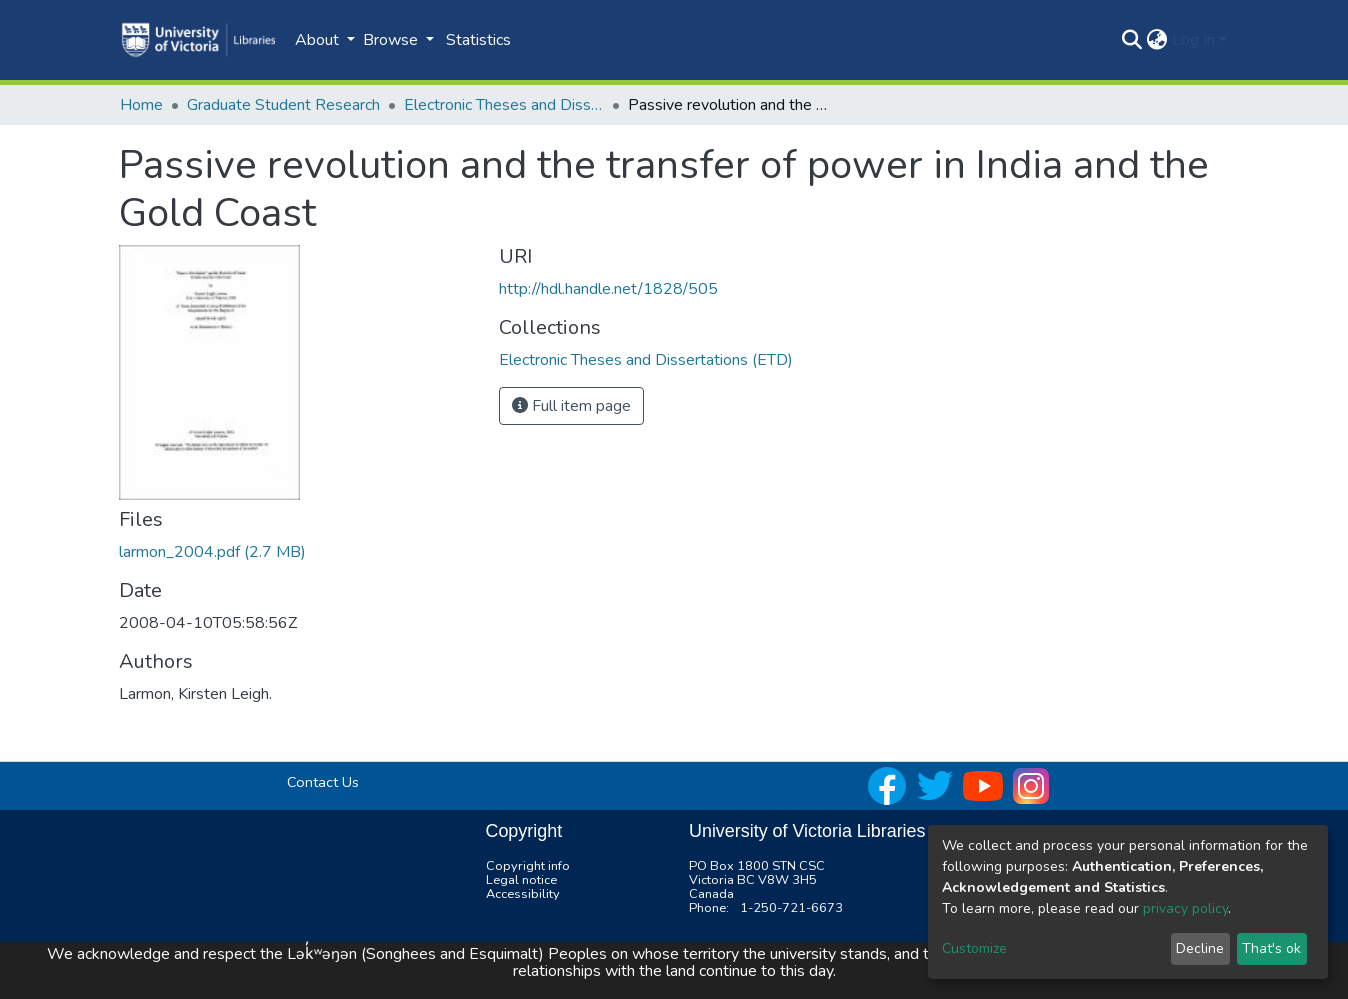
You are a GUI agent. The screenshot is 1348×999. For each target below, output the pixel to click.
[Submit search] (1132, 40)
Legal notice (521, 880)
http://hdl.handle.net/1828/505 (608, 289)
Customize (974, 948)
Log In (1193, 40)
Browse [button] (392, 40)
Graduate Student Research (283, 105)
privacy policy (1185, 908)
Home (141, 105)
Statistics (478, 40)
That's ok (1271, 948)
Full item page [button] (571, 406)
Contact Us (323, 782)
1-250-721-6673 (791, 908)
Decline (1200, 948)
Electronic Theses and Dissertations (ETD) (504, 105)
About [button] (319, 40)
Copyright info (528, 866)
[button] (1157, 40)
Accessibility (523, 894)
